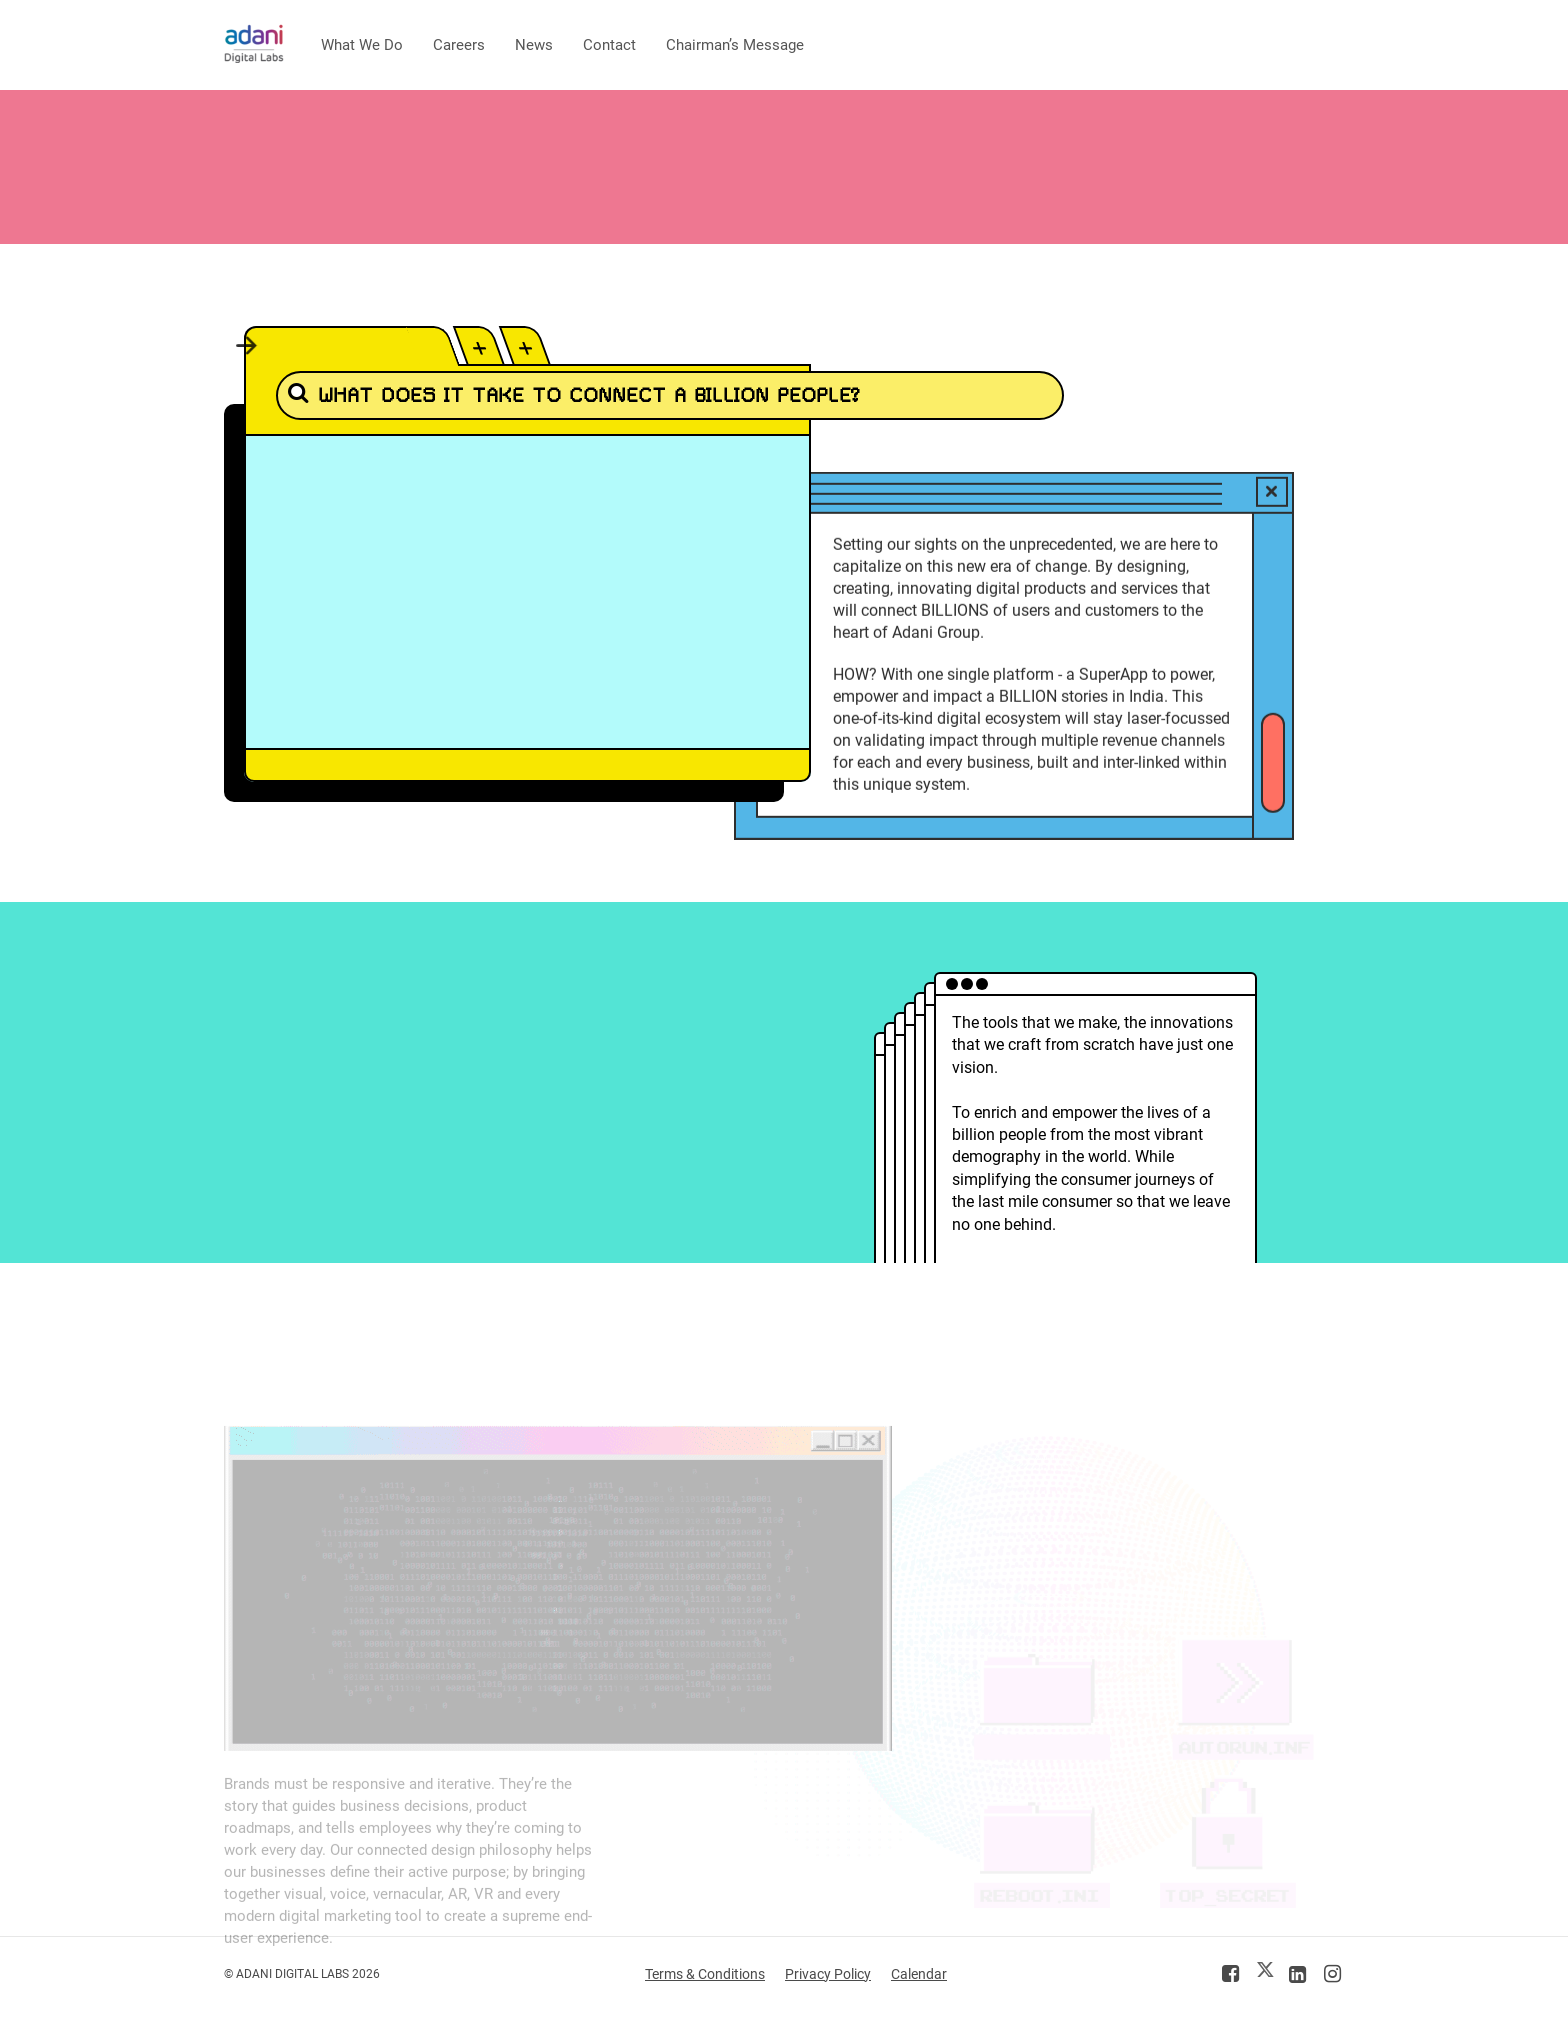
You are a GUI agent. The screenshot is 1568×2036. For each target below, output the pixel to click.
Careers (459, 45)
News (534, 45)
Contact (609, 45)
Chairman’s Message (735, 45)
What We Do (362, 45)
